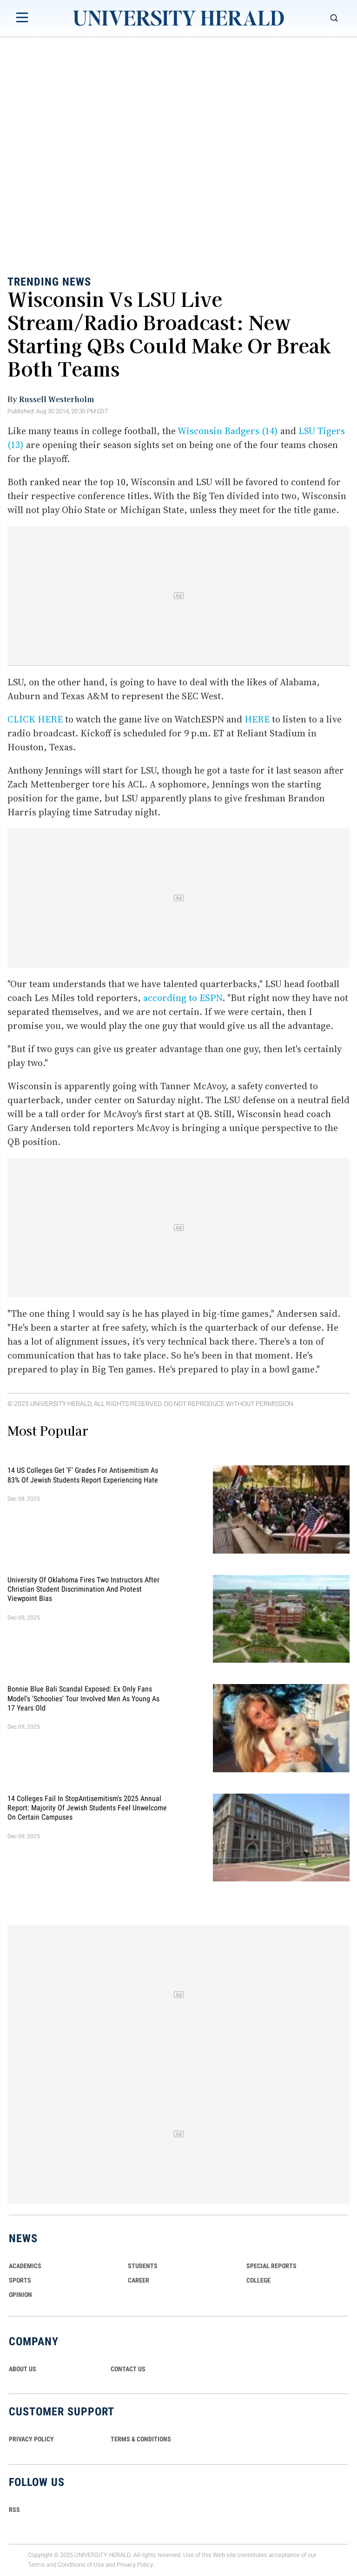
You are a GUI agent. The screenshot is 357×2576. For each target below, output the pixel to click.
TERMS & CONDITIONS (141, 2439)
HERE (257, 719)
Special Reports (271, 2266)
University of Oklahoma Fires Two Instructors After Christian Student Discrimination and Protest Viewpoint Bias (83, 1589)
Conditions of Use (81, 2564)
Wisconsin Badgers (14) (228, 430)
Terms (36, 2564)
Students (143, 2266)
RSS (14, 2509)
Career (138, 2280)
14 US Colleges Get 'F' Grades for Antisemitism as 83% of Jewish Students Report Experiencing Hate (82, 1475)
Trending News (49, 281)
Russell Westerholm (56, 398)
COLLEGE (258, 2280)
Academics (25, 2266)
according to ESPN (182, 997)
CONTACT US (128, 2369)
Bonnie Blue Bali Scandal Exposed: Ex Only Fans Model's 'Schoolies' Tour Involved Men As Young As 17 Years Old (83, 1698)
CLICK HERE (35, 719)
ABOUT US (22, 2369)
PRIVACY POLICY (31, 2439)
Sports (20, 2280)
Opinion (20, 2294)
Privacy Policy (135, 2564)
